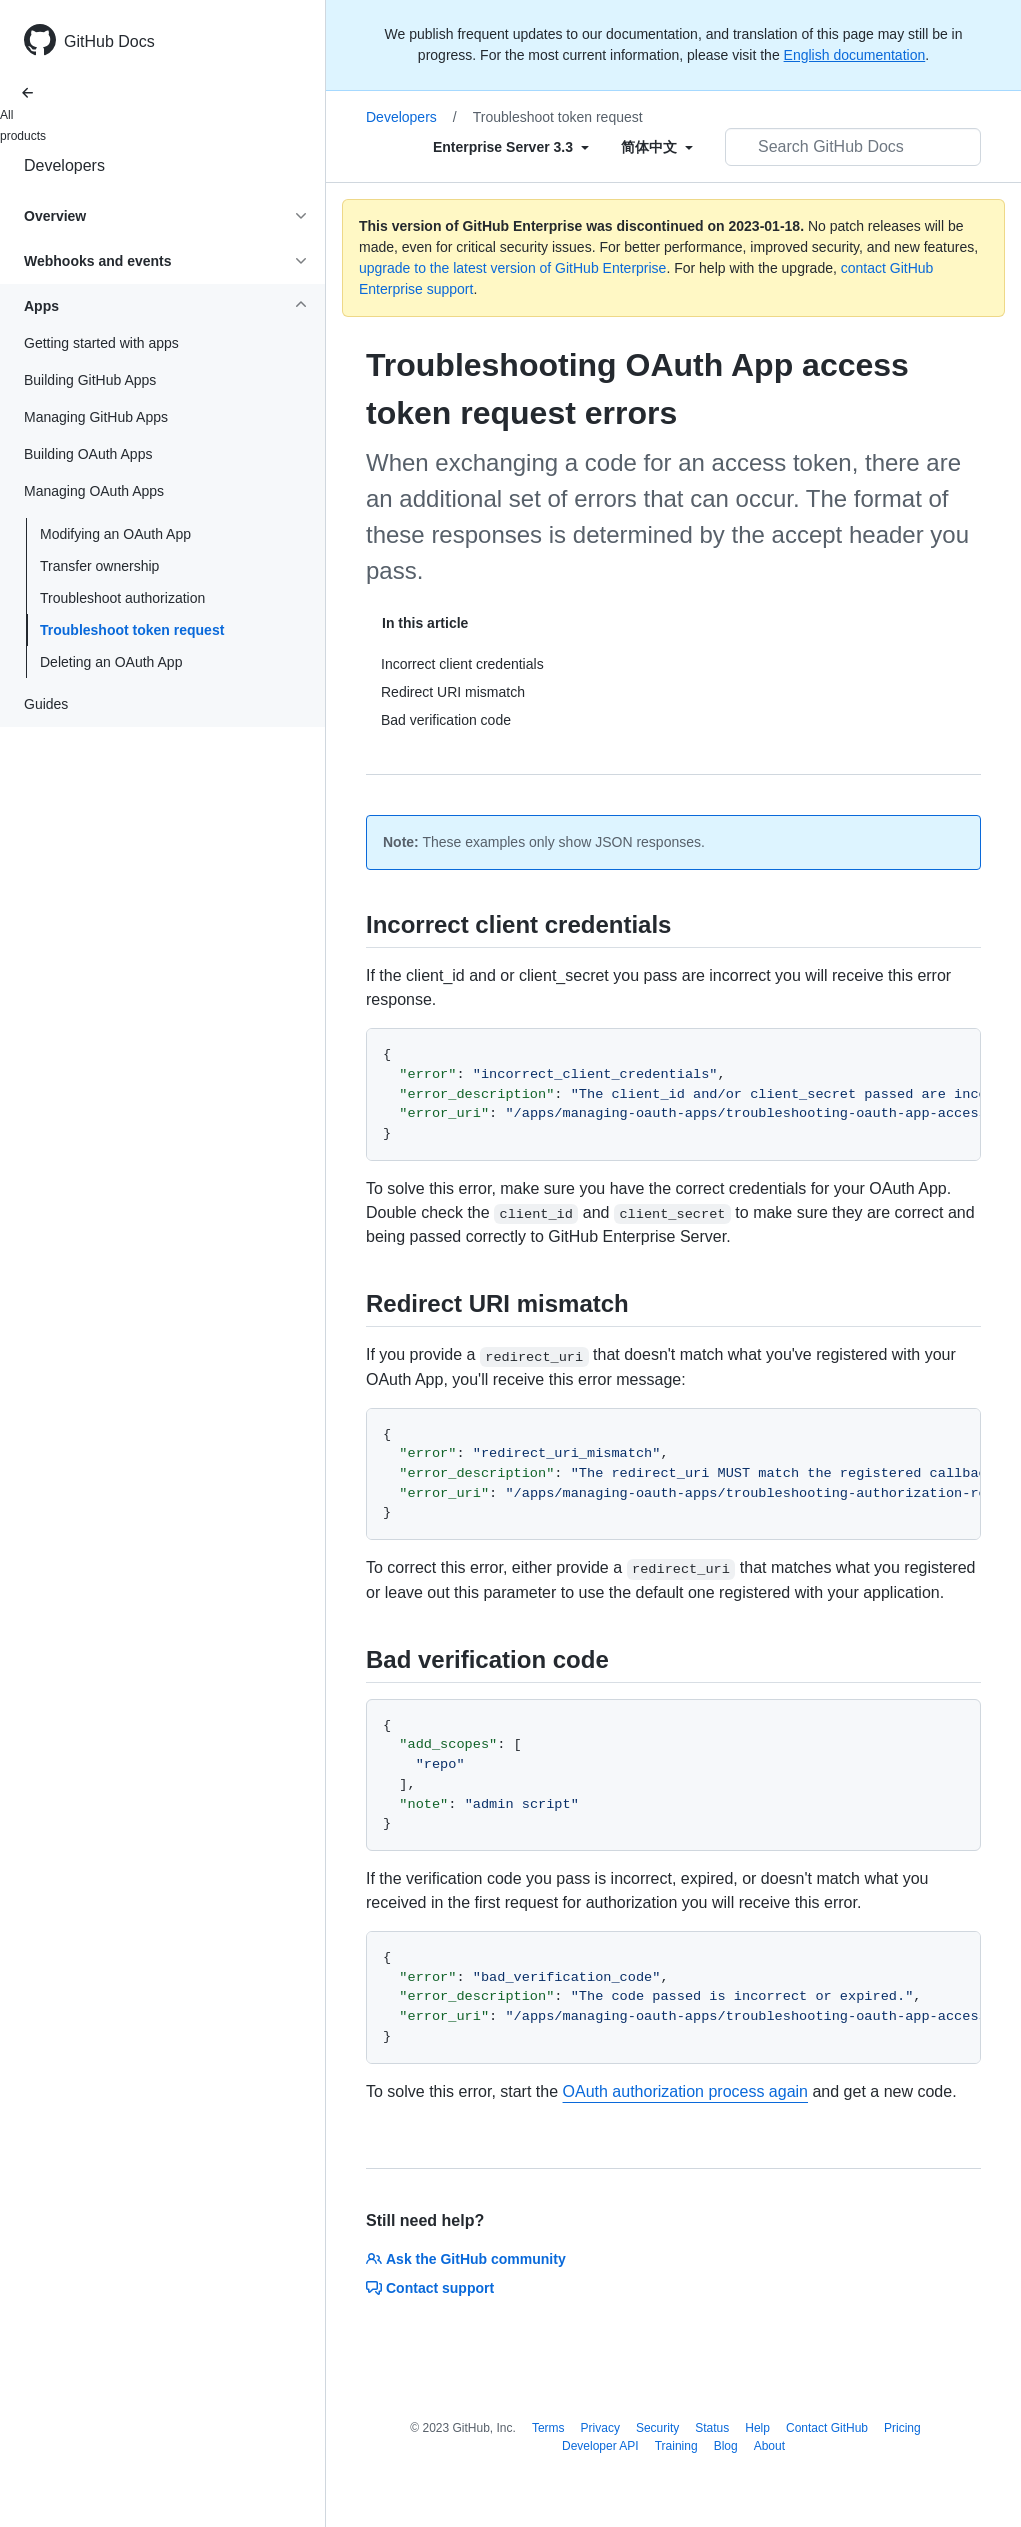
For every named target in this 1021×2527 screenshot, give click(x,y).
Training (676, 2446)
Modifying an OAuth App (115, 534)
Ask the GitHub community (466, 2259)
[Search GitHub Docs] (853, 147)
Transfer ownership (99, 566)
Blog (726, 2446)
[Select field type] (511, 147)
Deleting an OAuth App (111, 662)
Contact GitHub (827, 2428)
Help (757, 2428)
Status (712, 2428)
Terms (548, 2428)
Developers (64, 165)
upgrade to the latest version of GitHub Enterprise (512, 268)
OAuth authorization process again (685, 2091)
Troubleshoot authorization (122, 598)
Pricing (902, 2428)
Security (657, 2428)
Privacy (600, 2428)
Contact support (430, 2288)
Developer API (600, 2446)
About (769, 2446)
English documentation (855, 55)
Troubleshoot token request (132, 630)
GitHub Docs (109, 41)
